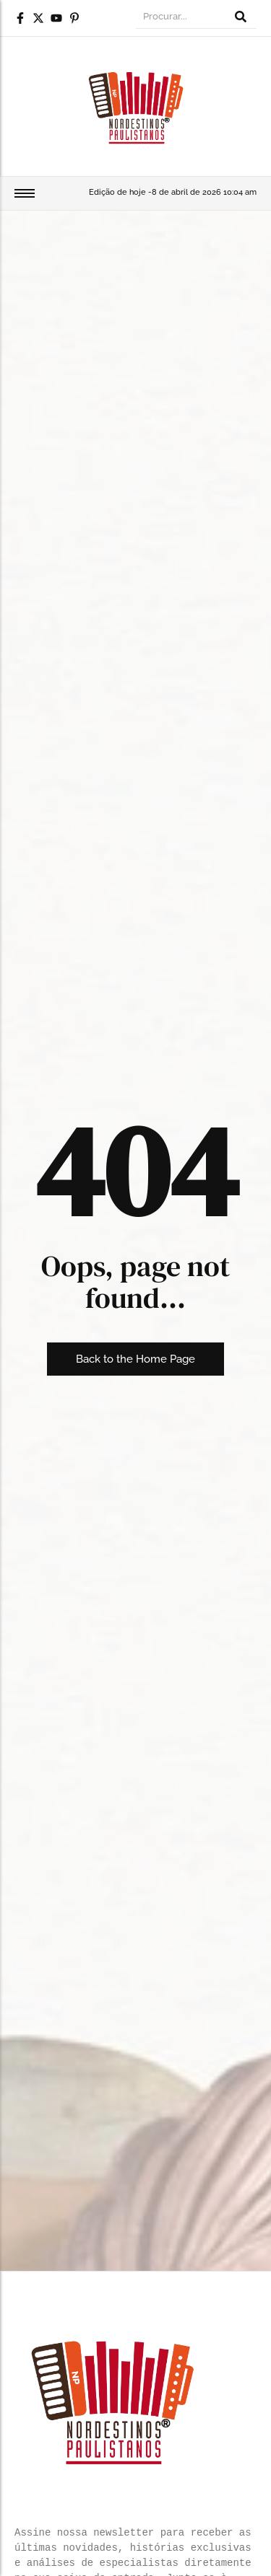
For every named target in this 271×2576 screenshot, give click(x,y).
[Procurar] (180, 18)
